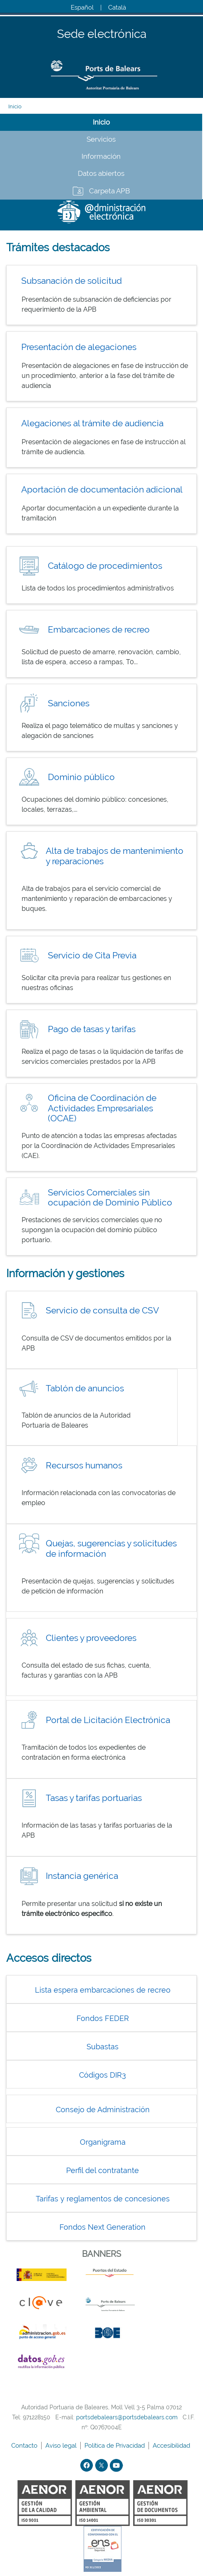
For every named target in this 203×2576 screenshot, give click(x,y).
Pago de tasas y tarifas (92, 1029)
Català (117, 7)
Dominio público (81, 777)
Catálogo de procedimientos (105, 565)
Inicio (15, 106)
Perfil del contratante (102, 2170)
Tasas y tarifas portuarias (94, 1798)
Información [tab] (101, 156)
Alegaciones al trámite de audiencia (92, 423)
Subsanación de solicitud (71, 280)
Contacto (25, 2445)
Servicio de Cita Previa (92, 955)
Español (82, 7)
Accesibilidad (172, 2445)
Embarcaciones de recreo (99, 629)
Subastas (103, 2046)
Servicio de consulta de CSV (102, 1310)
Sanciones (68, 703)
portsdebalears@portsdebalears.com (127, 2417)
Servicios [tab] (101, 139)
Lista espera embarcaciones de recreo (103, 1990)
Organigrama (103, 2142)
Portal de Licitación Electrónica (108, 1720)
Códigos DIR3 (102, 2075)
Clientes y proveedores (91, 1638)
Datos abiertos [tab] (101, 173)
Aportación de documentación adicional (102, 489)
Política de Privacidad (115, 2445)
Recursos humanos (84, 1465)
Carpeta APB (109, 191)
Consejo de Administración (103, 2109)
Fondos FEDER (103, 2018)
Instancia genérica (82, 1876)
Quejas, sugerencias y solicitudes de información (111, 1548)
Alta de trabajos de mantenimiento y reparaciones (114, 855)
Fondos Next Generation (102, 2227)
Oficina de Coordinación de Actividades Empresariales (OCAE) (102, 1108)
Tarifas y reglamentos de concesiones (103, 2198)
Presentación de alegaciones (78, 347)
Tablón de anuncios (85, 1388)
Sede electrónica (101, 34)
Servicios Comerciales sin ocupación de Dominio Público (110, 1197)
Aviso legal (61, 2445)
